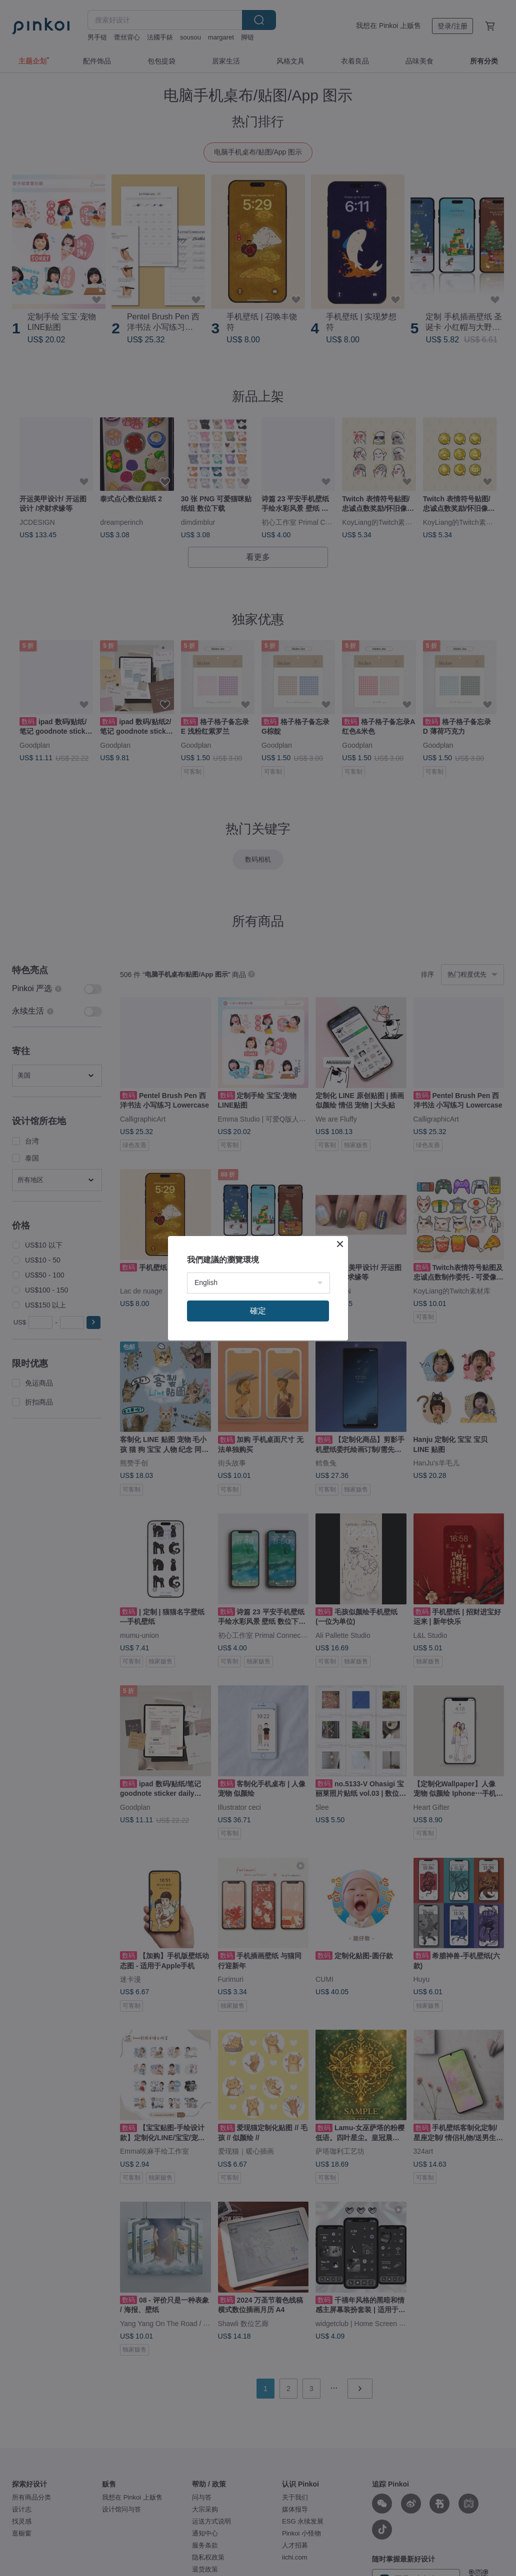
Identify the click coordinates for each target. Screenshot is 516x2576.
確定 (258, 1310)
